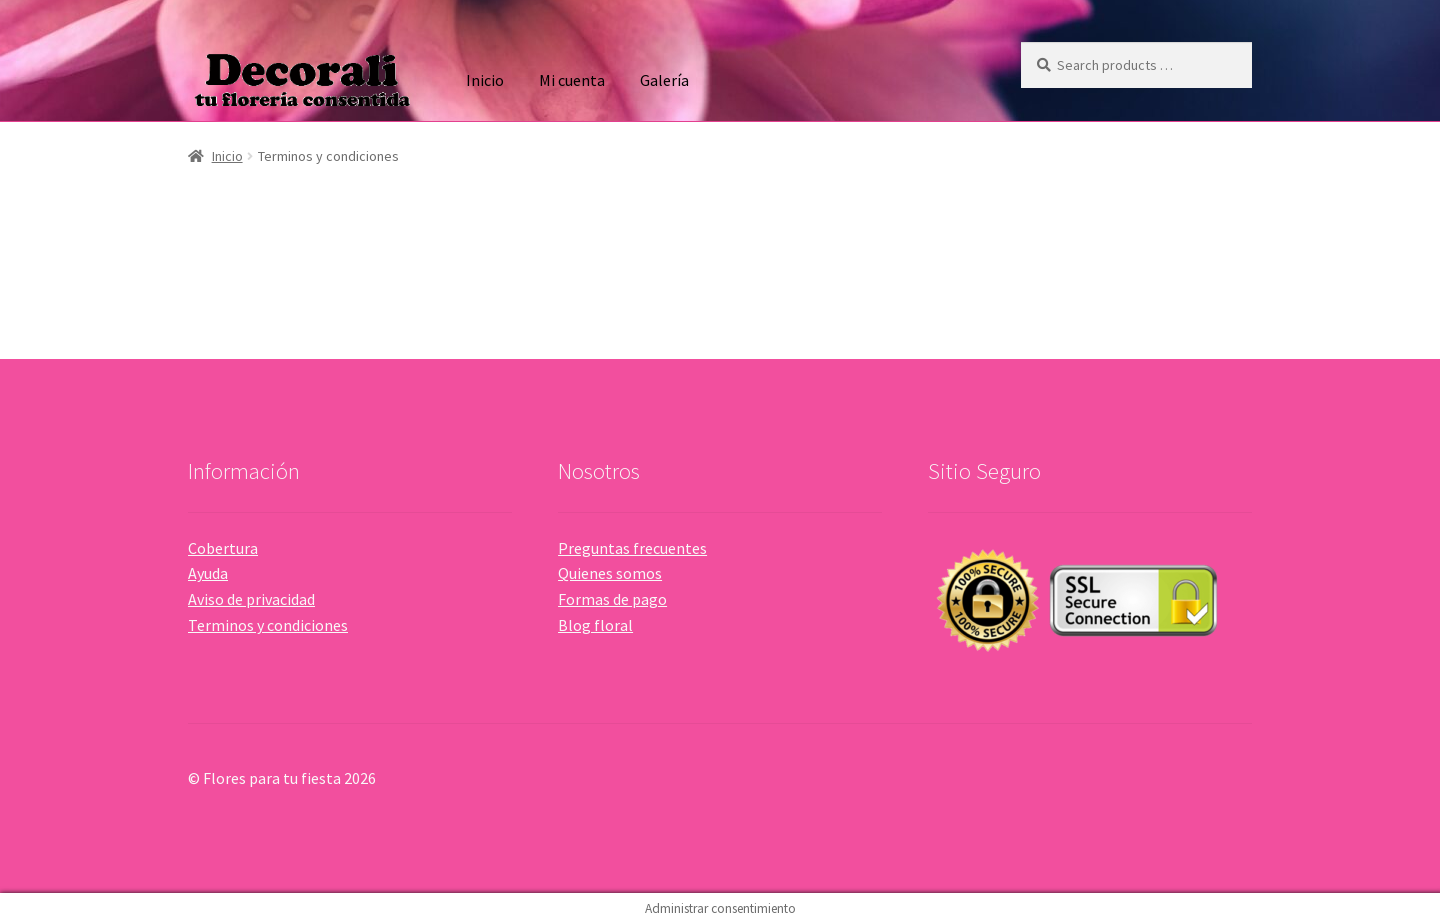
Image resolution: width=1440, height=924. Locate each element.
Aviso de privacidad (251, 599)
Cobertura (223, 548)
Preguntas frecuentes (632, 548)
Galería (664, 80)
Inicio (485, 80)
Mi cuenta (572, 80)
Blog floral (595, 625)
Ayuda (208, 573)
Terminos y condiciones (268, 625)
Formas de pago (612, 599)
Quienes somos (610, 573)
